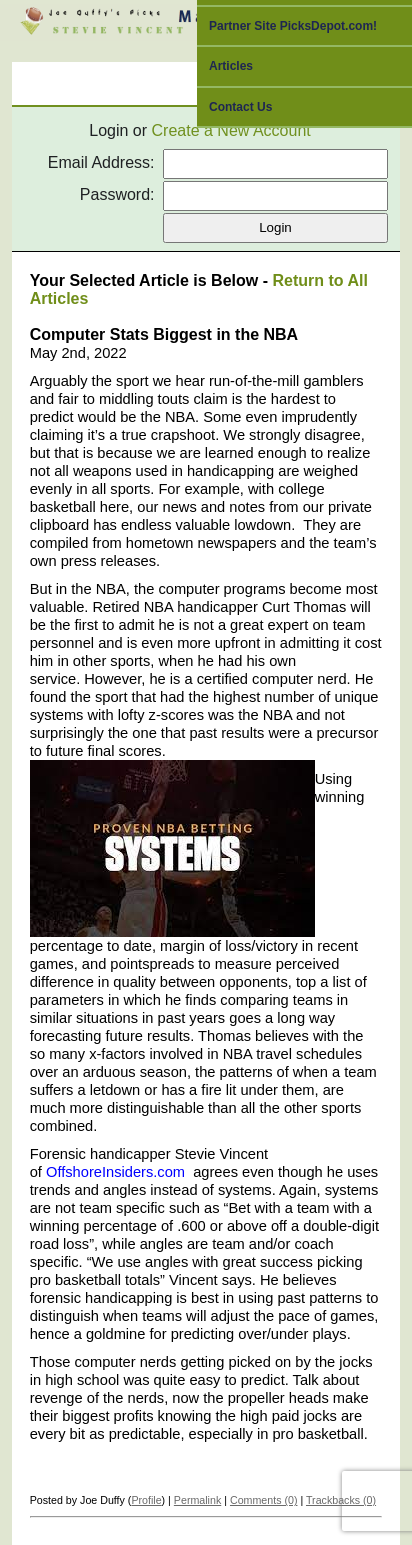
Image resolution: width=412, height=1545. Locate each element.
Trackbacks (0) (341, 1500)
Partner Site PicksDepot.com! (293, 26)
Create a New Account (231, 130)
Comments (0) (264, 1500)
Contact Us (240, 107)
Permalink (197, 1500)
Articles (231, 66)
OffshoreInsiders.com (115, 1172)
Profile (146, 1500)
